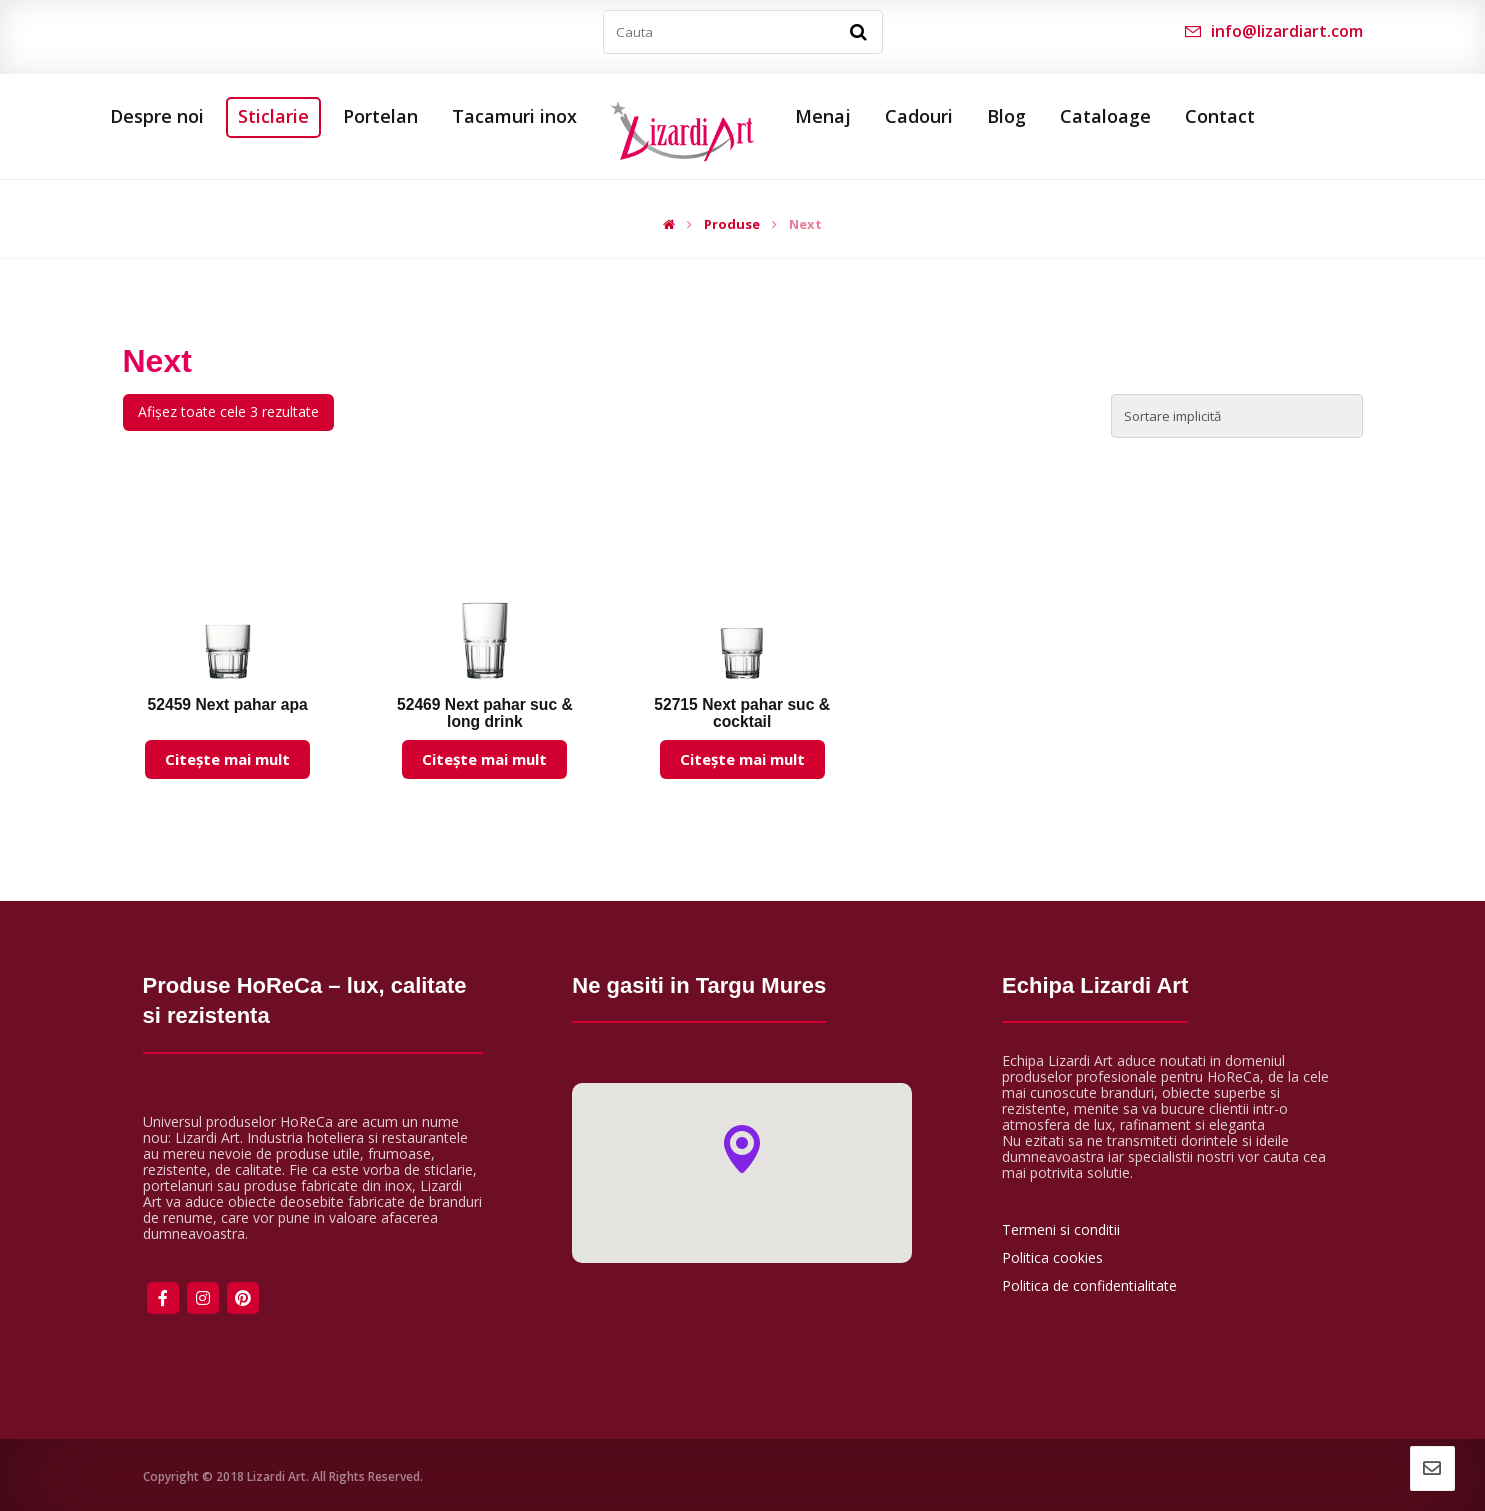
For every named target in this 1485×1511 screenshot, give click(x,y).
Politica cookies (1052, 1257)
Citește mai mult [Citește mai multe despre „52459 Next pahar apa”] (227, 759)
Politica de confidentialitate (1089, 1285)
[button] (742, 1149)
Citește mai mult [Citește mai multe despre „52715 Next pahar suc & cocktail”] (742, 759)
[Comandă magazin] (1237, 416)
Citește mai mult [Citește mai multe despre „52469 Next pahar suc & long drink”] (484, 759)
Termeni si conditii (1061, 1229)
